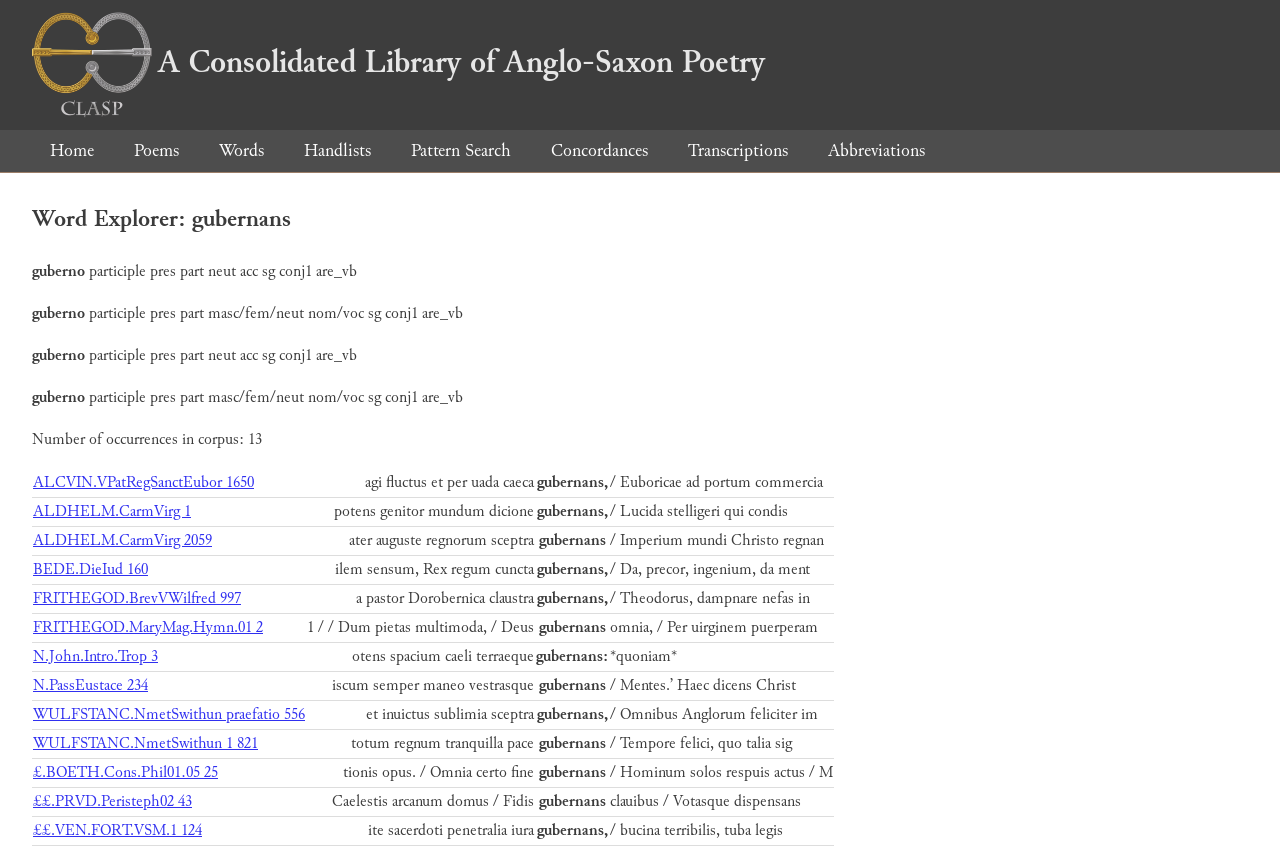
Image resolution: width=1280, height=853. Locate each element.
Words (241, 150)
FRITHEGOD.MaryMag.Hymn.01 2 (148, 627)
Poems (156, 150)
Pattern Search (461, 150)
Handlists (337, 150)
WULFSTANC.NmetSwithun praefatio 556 (169, 714)
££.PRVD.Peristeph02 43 (112, 801)
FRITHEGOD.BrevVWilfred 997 (137, 598)
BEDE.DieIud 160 (90, 569)
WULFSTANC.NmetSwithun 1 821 (145, 743)
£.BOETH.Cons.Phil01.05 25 (125, 772)
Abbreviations (876, 150)
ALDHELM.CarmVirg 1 (112, 511)
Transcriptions (738, 150)
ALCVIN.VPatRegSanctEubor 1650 (143, 482)
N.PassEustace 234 (90, 685)
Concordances (599, 150)
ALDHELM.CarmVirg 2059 (122, 540)
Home (72, 150)
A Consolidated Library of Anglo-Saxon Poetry (398, 62)
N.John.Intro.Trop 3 (95, 656)
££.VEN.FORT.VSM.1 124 (117, 830)
